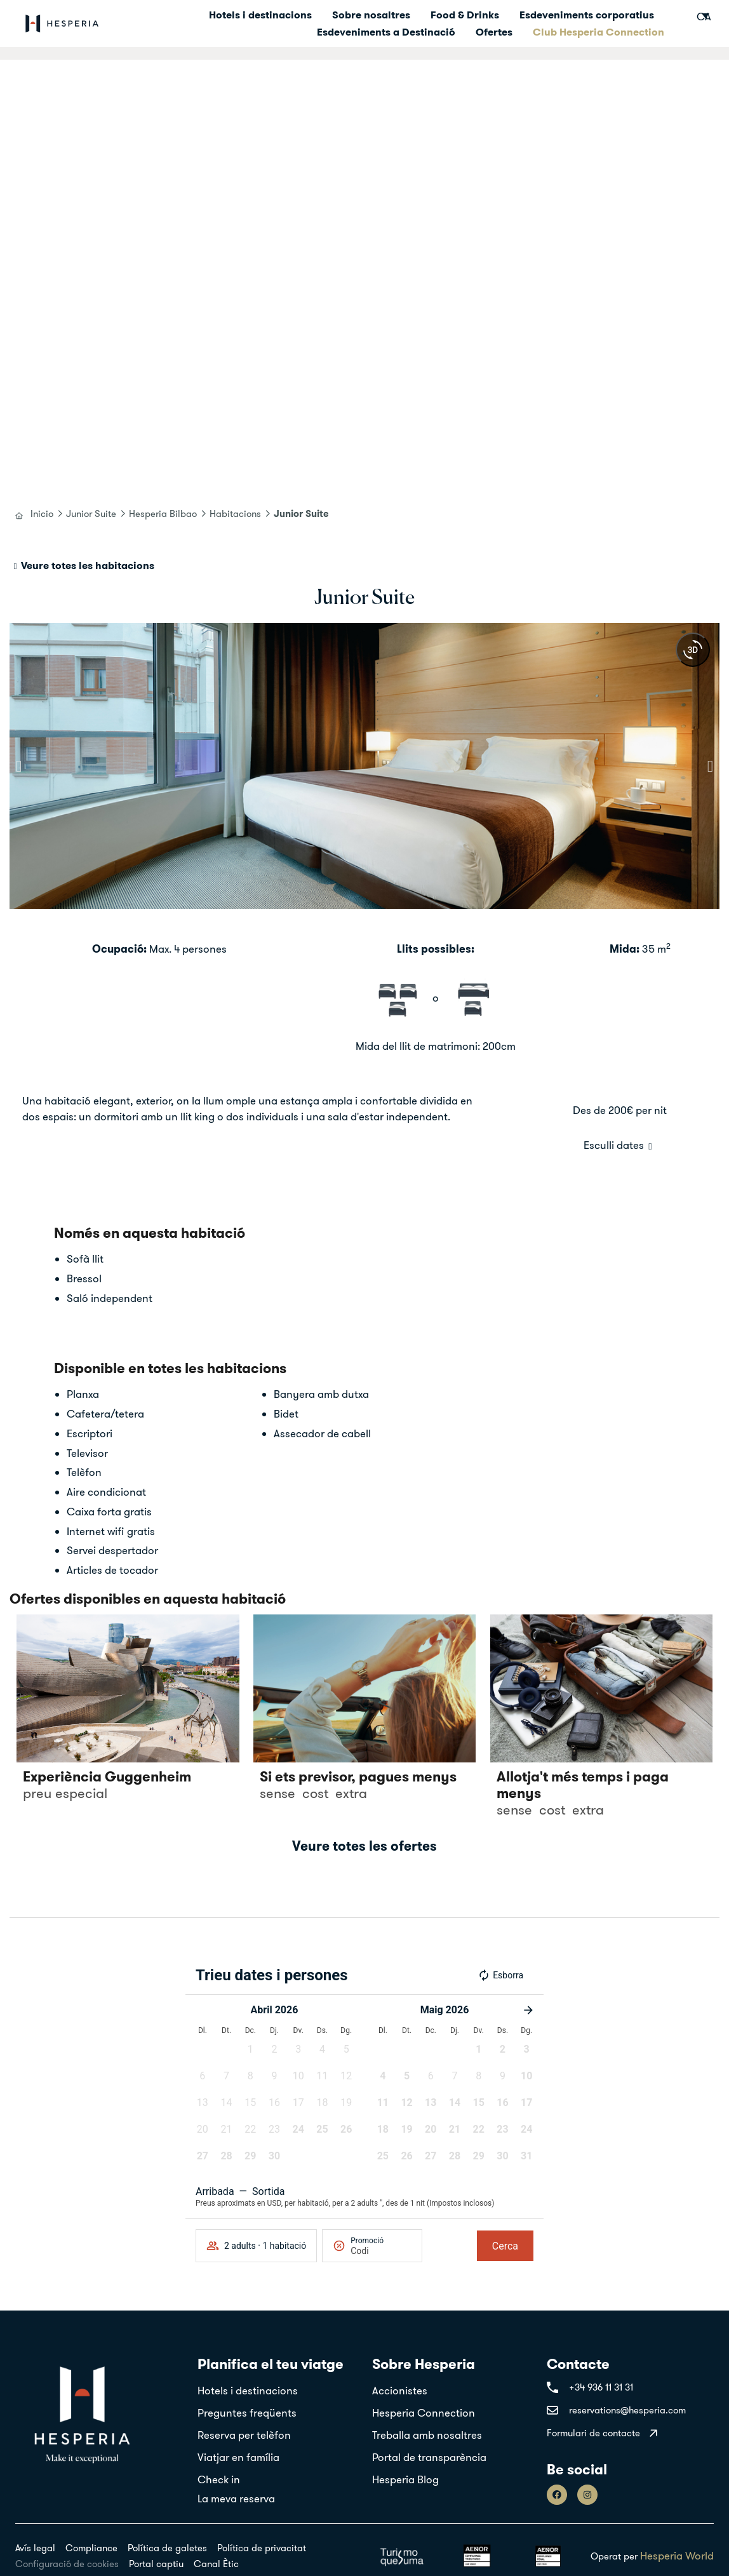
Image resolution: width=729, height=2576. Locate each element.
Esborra (500, 1975)
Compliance (91, 2548)
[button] (19, 766)
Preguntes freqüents (247, 2412)
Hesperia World (677, 2555)
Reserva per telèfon (244, 2434)
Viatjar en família (238, 2457)
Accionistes (399, 2390)
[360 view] (693, 650)
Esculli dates (614, 1144)
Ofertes (494, 31)
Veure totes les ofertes (364, 1846)
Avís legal (35, 2548)
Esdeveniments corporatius (586, 14)
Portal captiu (156, 2564)
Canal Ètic (216, 2564)
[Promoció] (381, 2251)
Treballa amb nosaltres (427, 2434)
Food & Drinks (465, 14)
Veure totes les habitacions (87, 565)
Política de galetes (167, 2548)
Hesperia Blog (405, 2479)
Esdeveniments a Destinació (386, 31)
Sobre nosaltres (371, 14)
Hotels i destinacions (260, 14)
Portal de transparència (429, 2457)
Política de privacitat (261, 2548)
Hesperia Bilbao (163, 513)
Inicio (41, 513)
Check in (218, 2479)
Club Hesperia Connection (598, 31)
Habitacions (235, 513)
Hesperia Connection (423, 2412)
